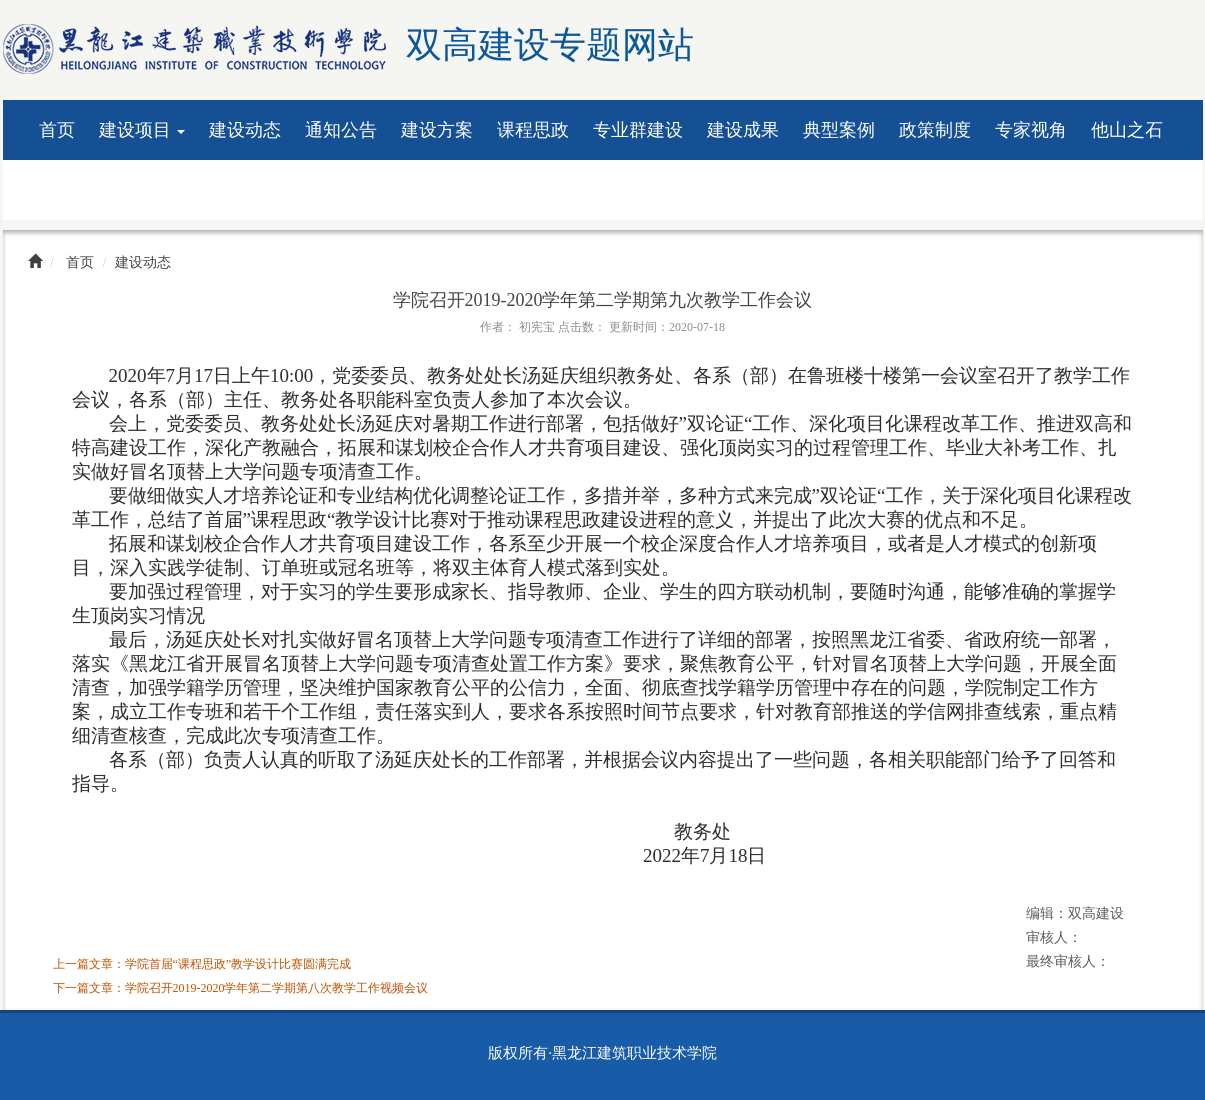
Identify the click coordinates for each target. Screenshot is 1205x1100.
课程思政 (533, 130)
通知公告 (341, 130)
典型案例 (839, 130)
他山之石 (1127, 130)
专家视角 (1031, 130)
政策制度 (935, 130)
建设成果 (743, 130)
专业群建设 (638, 130)
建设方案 (437, 130)
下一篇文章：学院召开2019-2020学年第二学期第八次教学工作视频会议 (241, 988)
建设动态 (245, 130)
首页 (57, 130)
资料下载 (75, 190)
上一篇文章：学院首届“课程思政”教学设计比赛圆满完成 (202, 964)
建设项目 (142, 130)
